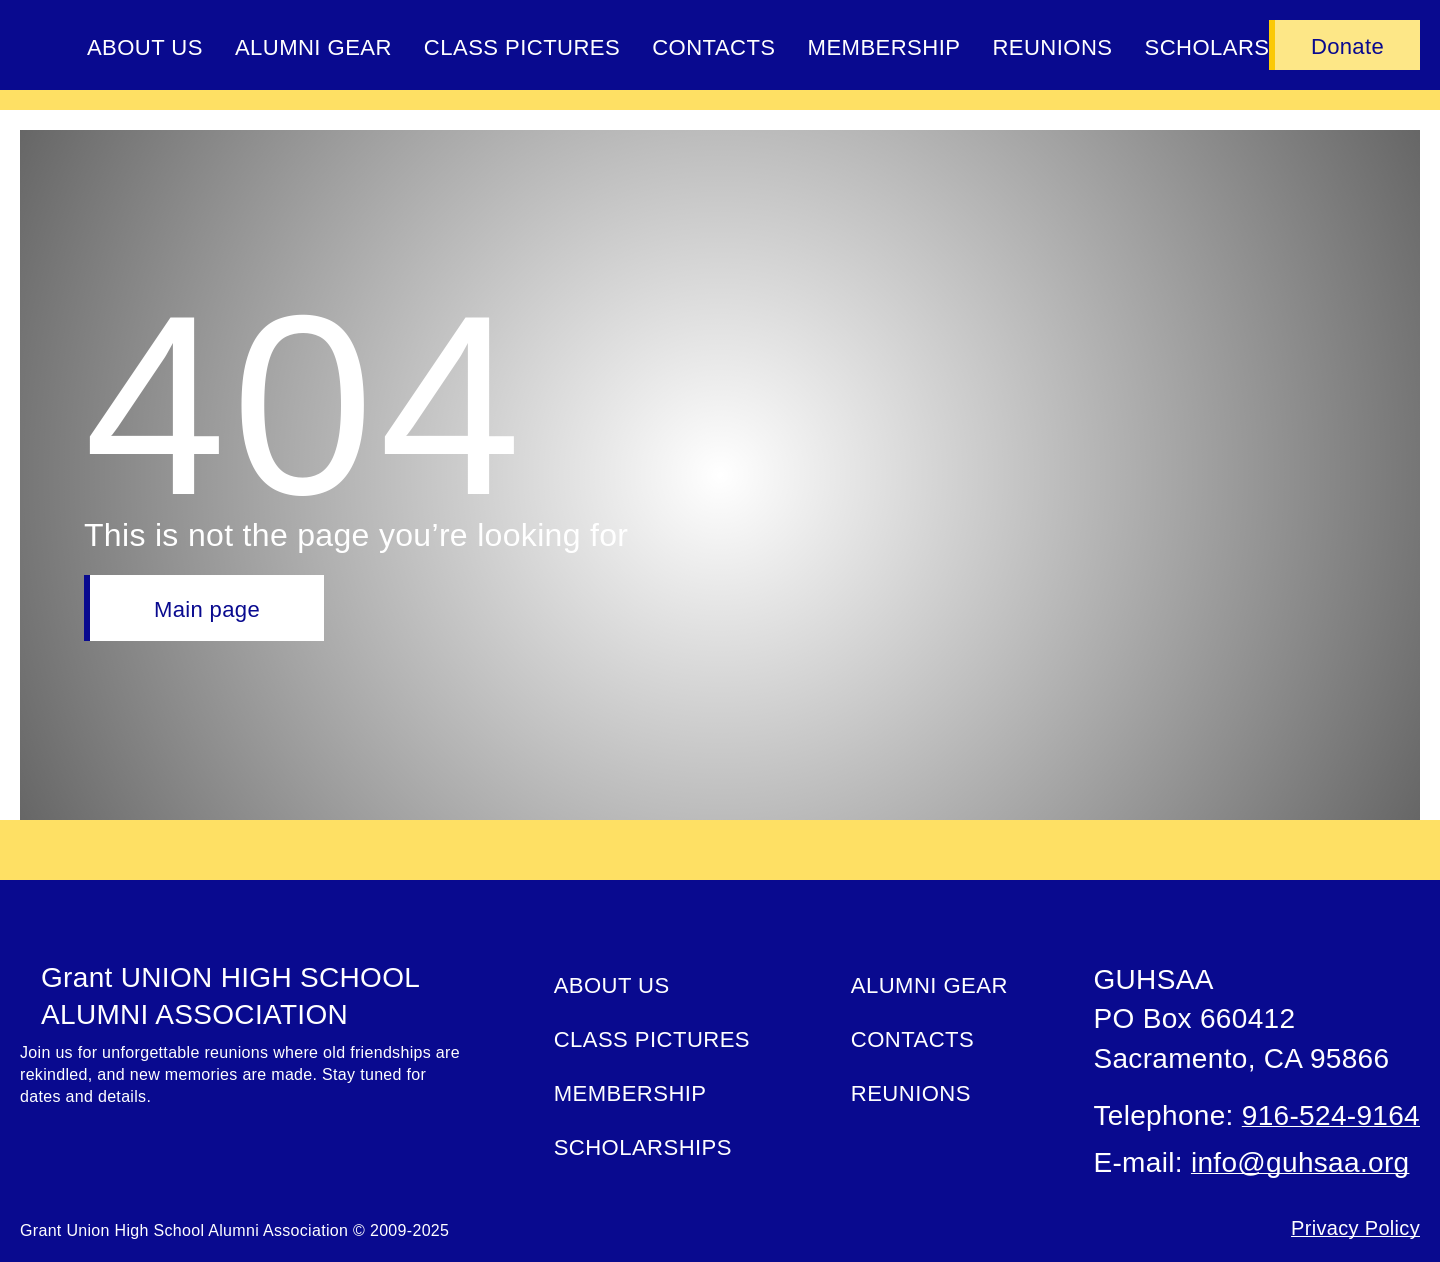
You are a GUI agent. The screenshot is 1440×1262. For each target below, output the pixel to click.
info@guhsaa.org (1300, 1162)
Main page (207, 609)
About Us (145, 47)
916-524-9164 (1331, 1115)
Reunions (1052, 47)
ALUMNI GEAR (313, 47)
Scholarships (643, 1147)
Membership (884, 47)
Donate (1347, 46)
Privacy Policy (1355, 1228)
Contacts (713, 47)
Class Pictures (522, 47)
